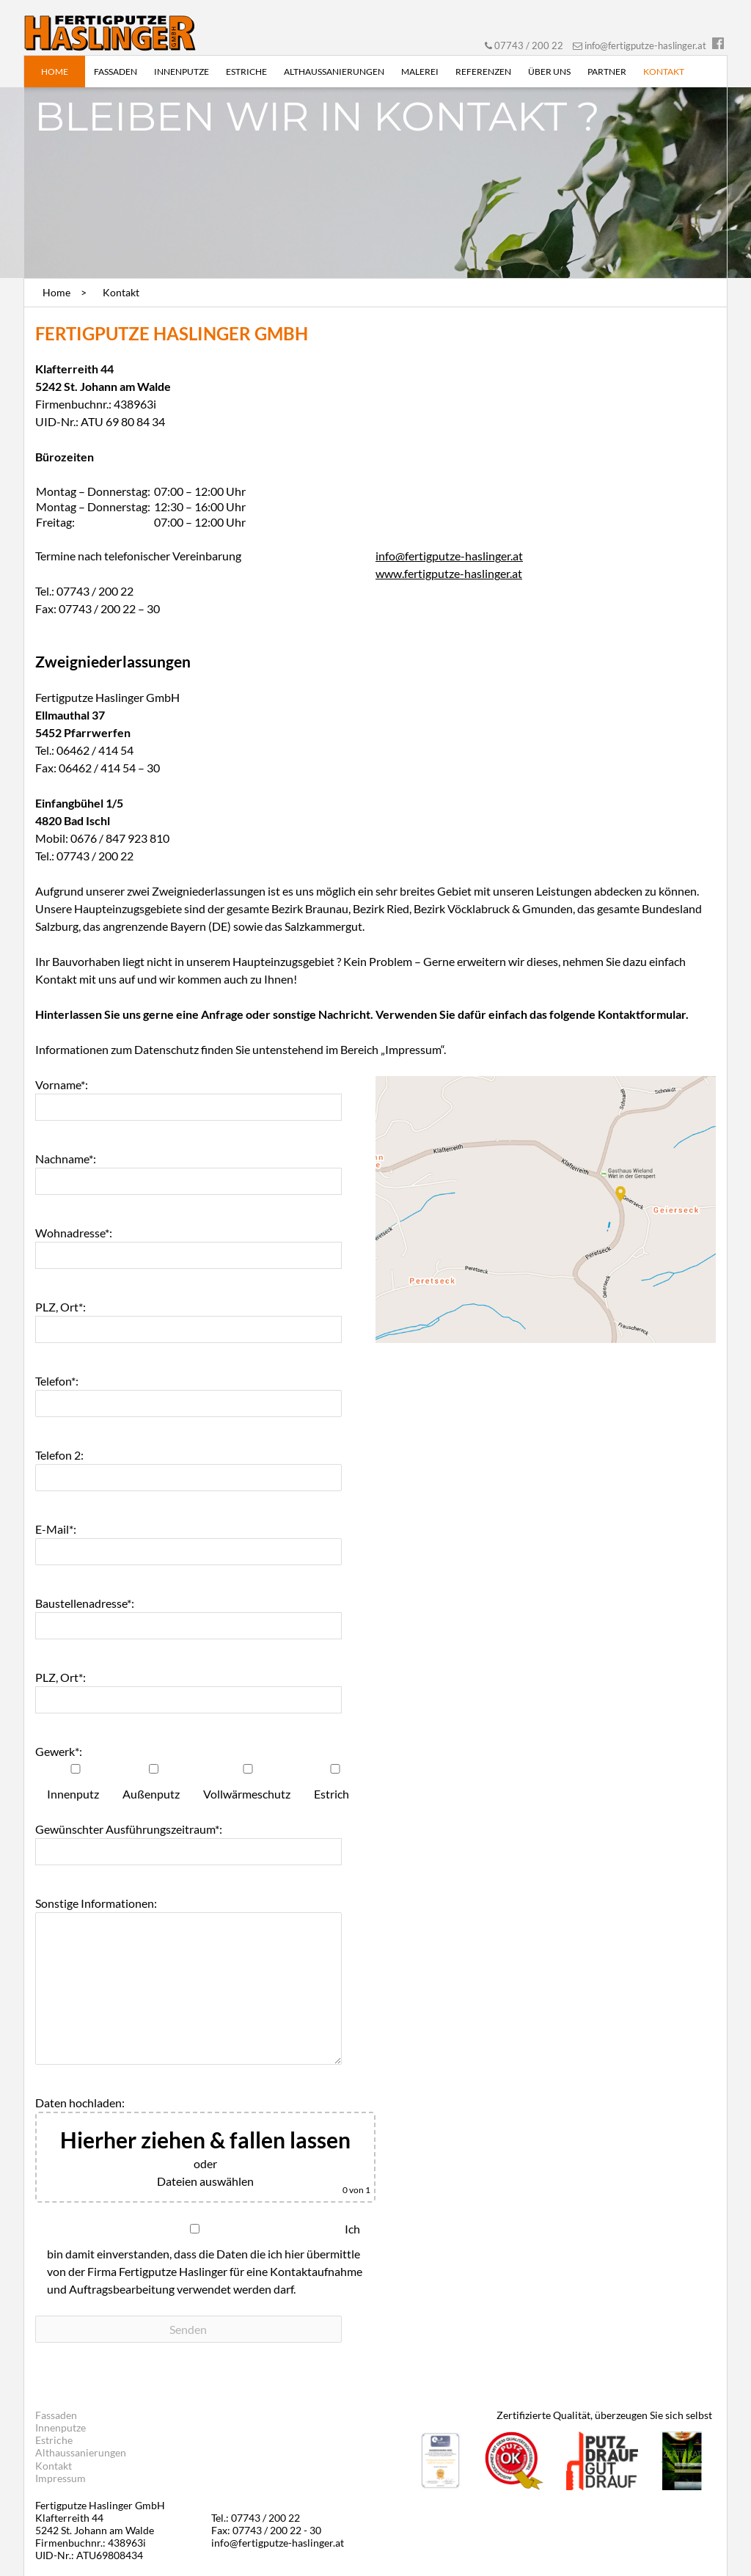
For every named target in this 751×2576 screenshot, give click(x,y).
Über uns (549, 71)
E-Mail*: (55, 1529)
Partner (606, 71)
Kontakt (663, 71)
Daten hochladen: (80, 2103)
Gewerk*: (58, 1751)
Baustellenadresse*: (84, 1603)
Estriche (246, 71)
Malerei (420, 71)
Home (54, 71)
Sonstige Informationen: (96, 1903)
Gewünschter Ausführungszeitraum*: (128, 1829)
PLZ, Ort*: (60, 1307)
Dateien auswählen (205, 2181)
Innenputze (181, 71)
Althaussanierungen (334, 71)
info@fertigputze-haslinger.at (645, 45)
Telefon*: (56, 1381)
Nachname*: (65, 1159)
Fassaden (115, 71)
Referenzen (483, 71)
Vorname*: (61, 1084)
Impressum (60, 2478)
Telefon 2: (59, 1455)
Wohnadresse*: (73, 1233)
